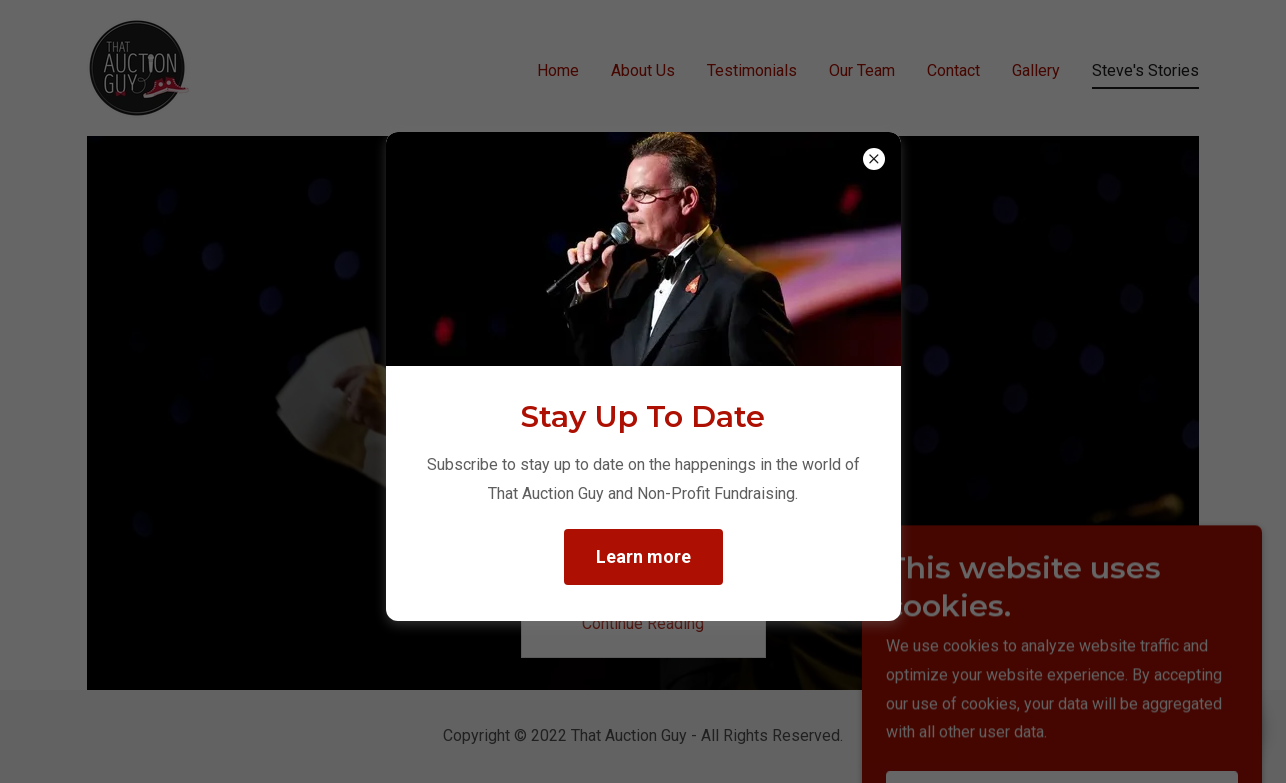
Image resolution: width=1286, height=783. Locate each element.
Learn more (643, 556)
